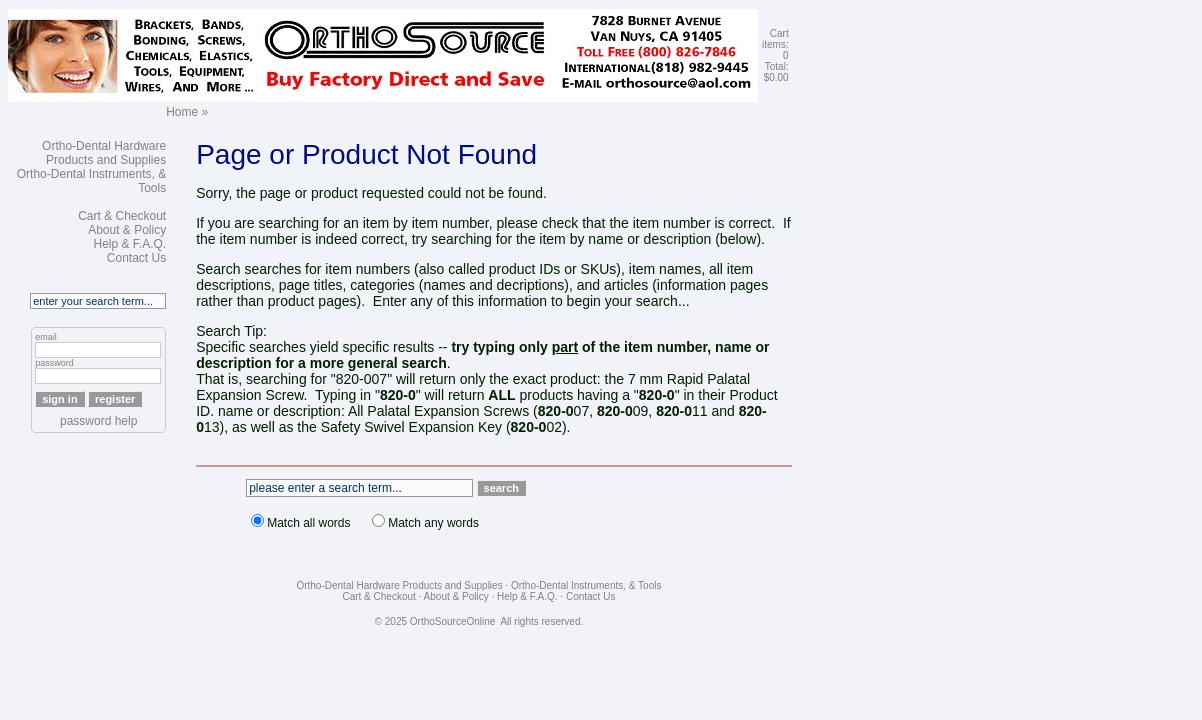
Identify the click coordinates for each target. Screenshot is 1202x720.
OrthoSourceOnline (453, 621)
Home (182, 112)
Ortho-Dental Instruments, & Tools (586, 585)
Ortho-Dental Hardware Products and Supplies (104, 153)
